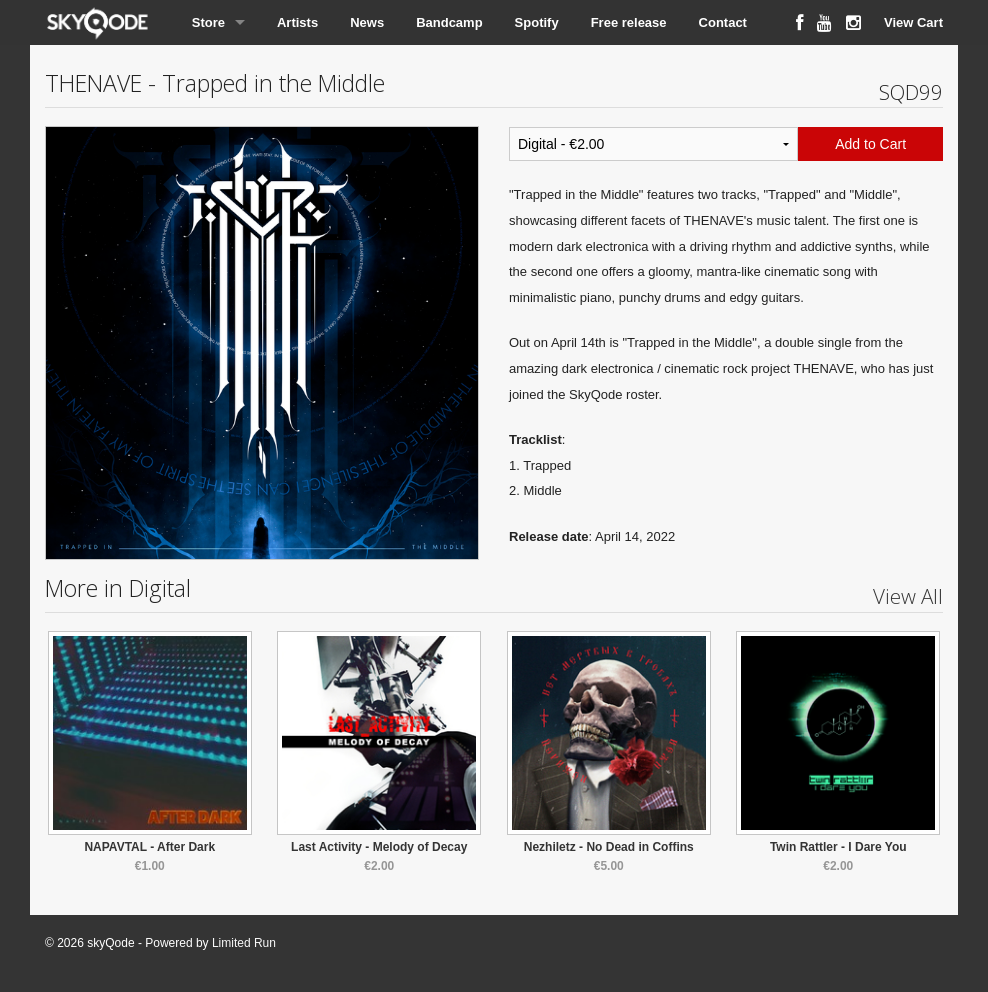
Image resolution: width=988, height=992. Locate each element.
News (367, 22)
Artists (297, 22)
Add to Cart (870, 144)
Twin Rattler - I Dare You (838, 847)
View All (908, 596)
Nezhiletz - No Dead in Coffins (609, 847)
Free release (629, 22)
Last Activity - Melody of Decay (379, 847)
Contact (723, 22)
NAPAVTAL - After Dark (149, 847)
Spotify (537, 22)
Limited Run (244, 943)
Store (208, 22)
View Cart (913, 22)
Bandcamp (449, 22)
